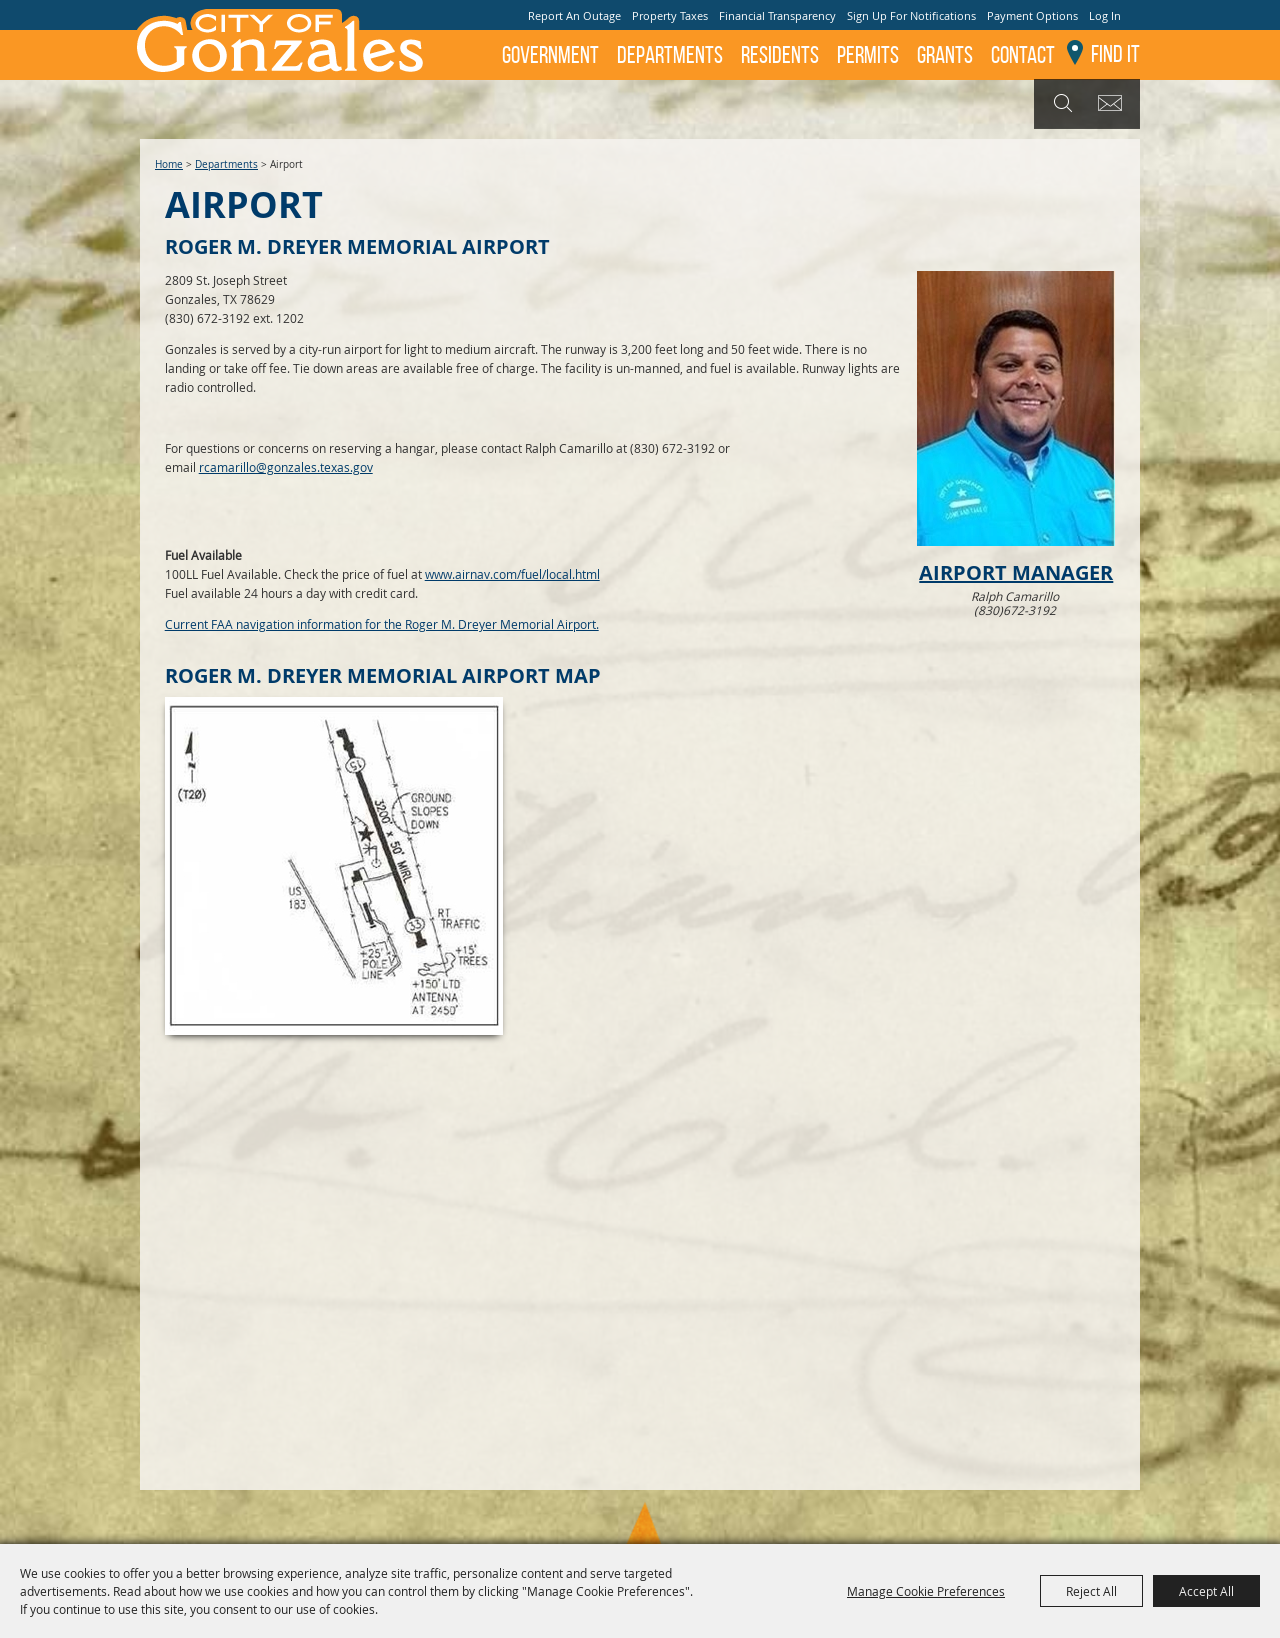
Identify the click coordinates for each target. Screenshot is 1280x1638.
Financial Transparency (777, 15)
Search (1060, 104)
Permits (868, 55)
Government (550, 55)
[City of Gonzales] (279, 40)
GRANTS (945, 55)
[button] (1016, 445)
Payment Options (1032, 15)
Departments (670, 55)
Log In (1105, 15)
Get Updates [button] (1113, 104)
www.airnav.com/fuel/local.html (512, 574)
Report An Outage (574, 15)
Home (169, 164)
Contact (1023, 55)
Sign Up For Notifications (911, 15)
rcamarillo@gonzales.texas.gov (286, 467)
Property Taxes (670, 15)
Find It (1115, 54)
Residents (780, 55)
